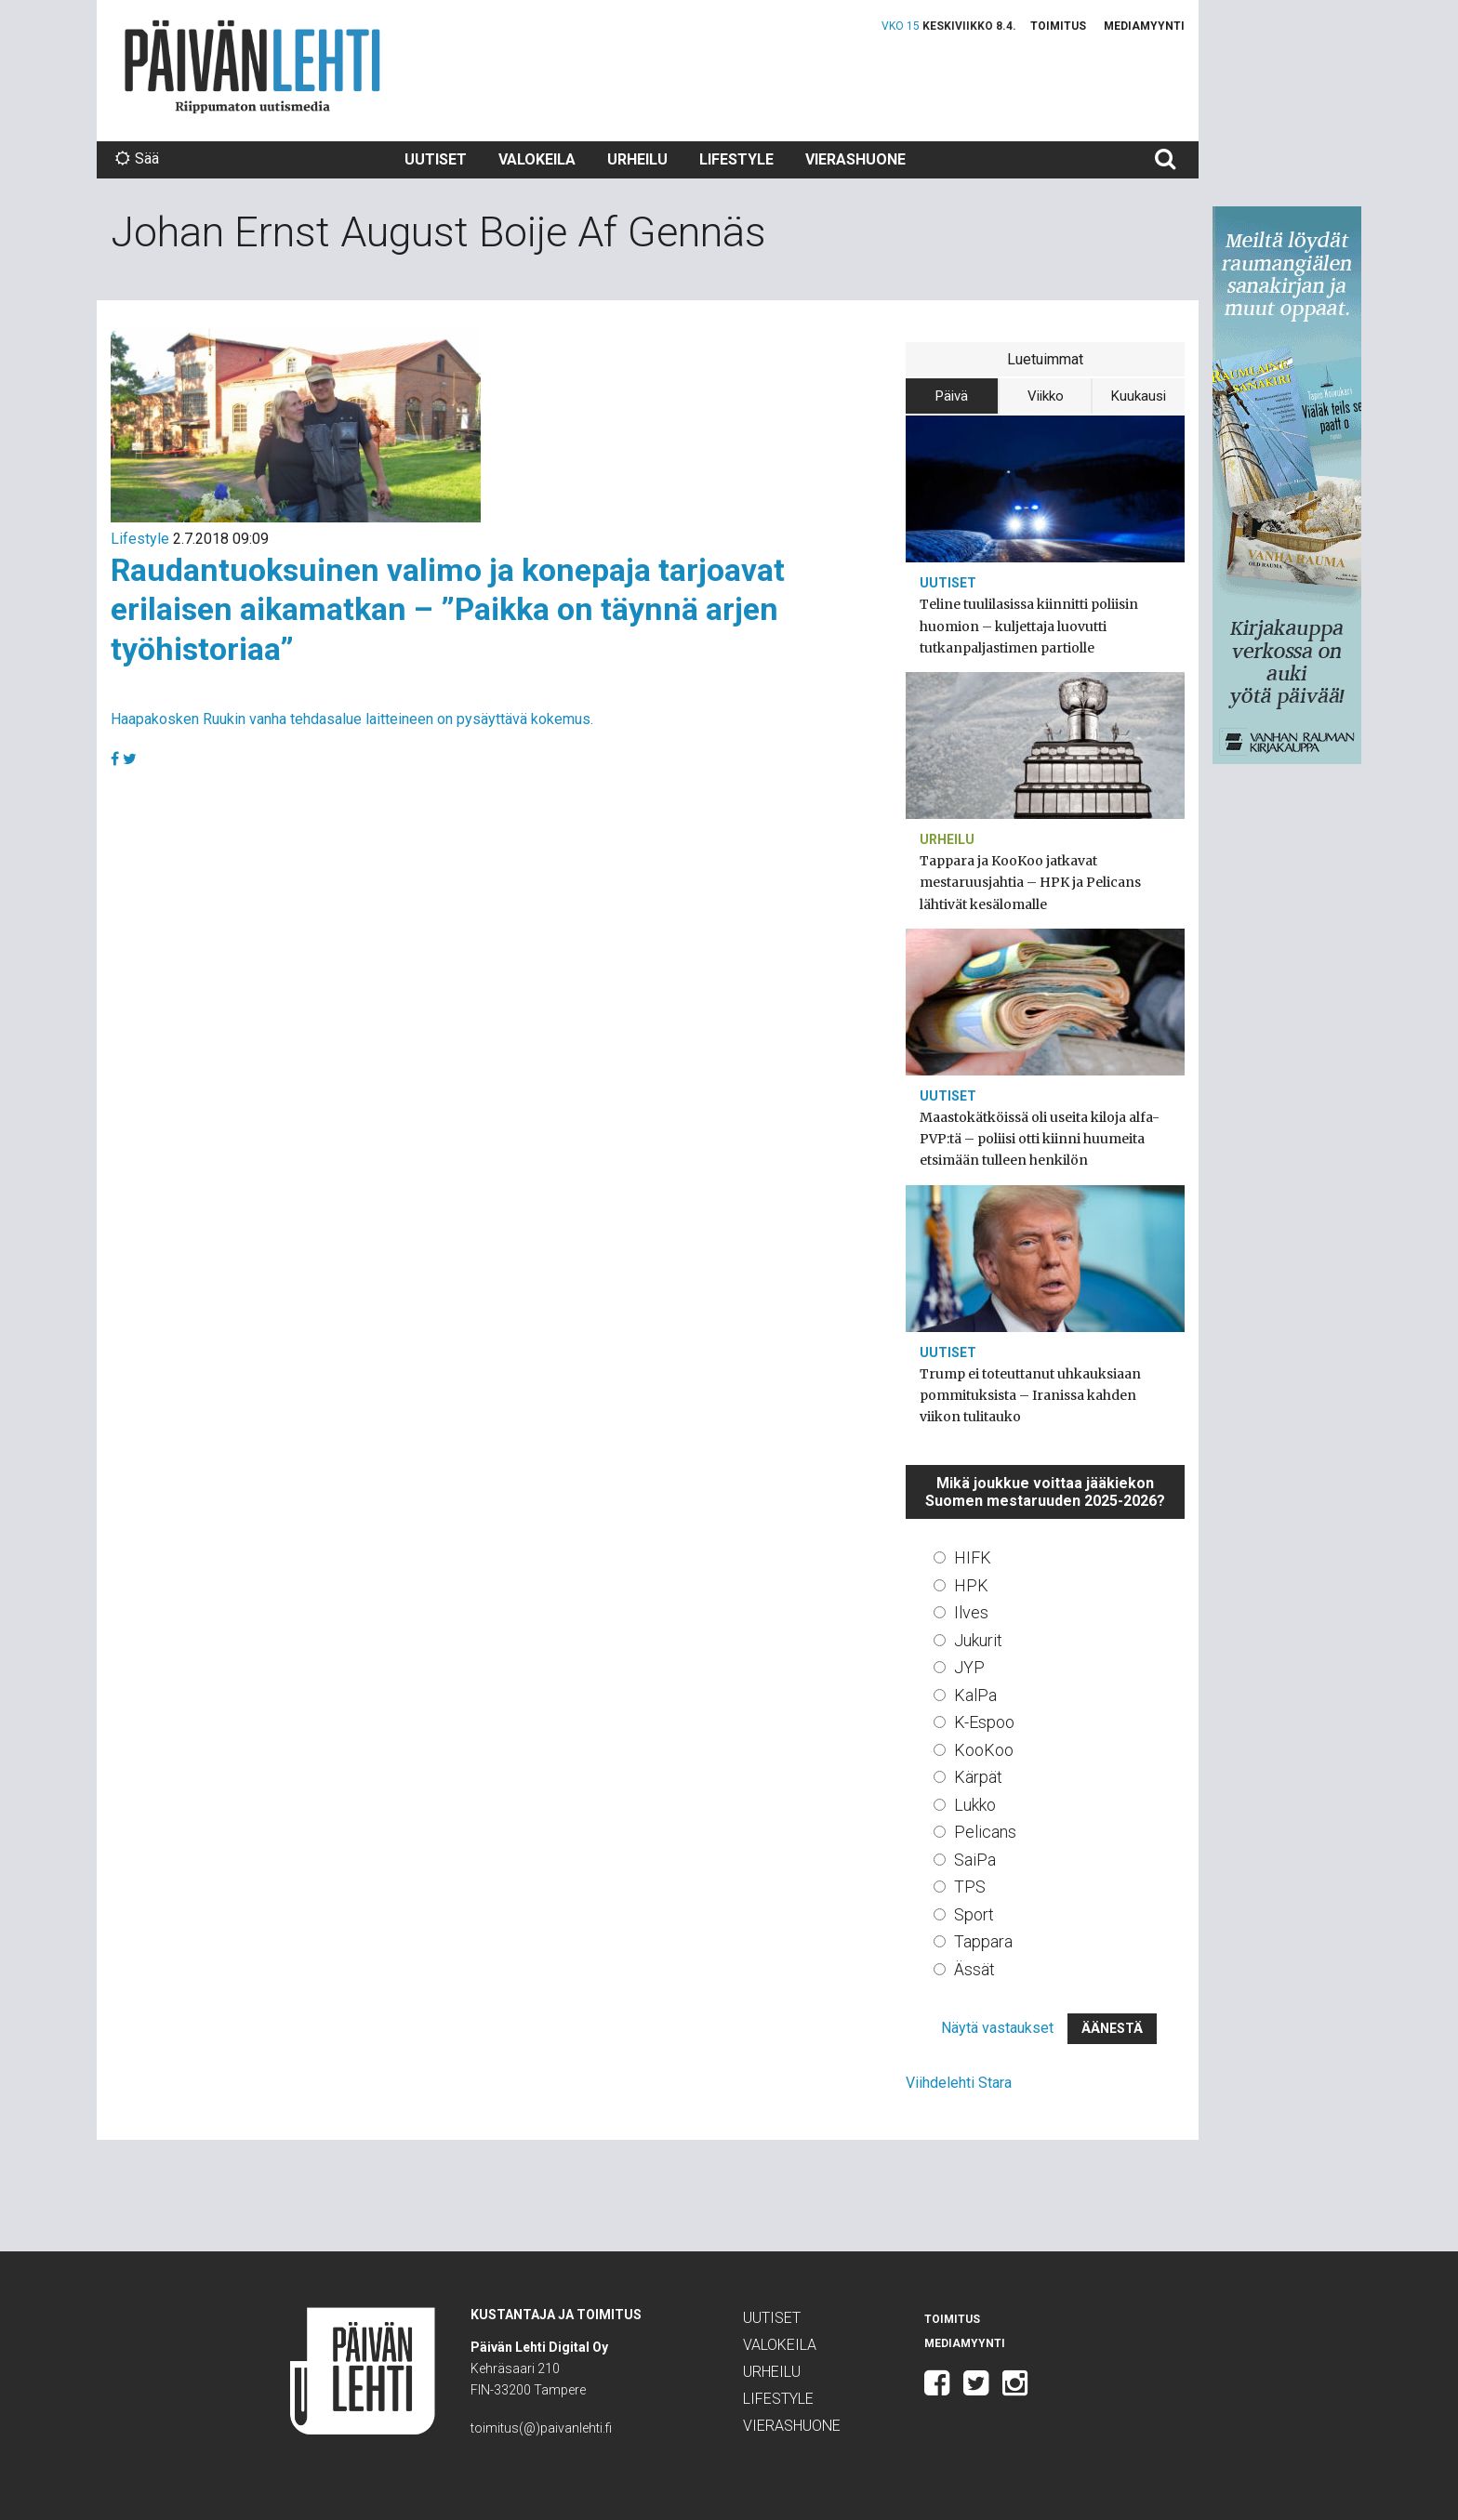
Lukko (975, 1804)
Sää (137, 158)
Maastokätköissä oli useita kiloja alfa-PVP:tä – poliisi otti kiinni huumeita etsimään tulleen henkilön (1040, 1138)
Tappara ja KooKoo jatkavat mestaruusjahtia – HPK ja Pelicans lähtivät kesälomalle (1030, 882)
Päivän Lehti (252, 66)
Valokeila (537, 159)
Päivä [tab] (951, 396)
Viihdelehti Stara (959, 2082)
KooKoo (984, 1750)
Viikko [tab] (1045, 396)
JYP (969, 1667)
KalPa (975, 1695)
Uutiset (435, 159)
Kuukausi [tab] (1138, 396)
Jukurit (978, 1640)
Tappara (983, 1941)
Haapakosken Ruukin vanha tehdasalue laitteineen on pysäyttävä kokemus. (352, 719)
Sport (974, 1914)
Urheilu (637, 159)
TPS (970, 1886)
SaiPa (975, 1859)
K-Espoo (984, 1722)
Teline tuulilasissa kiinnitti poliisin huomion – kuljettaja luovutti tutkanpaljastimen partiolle (1029, 625)
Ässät (974, 1969)
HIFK (972, 1557)
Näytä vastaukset (997, 2028)
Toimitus (1058, 26)
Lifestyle (736, 159)
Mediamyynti (1144, 26)
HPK (971, 1585)
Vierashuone (855, 159)
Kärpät (978, 1777)
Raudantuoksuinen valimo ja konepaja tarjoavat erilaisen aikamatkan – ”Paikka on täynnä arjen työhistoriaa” (448, 609)
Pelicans (985, 1831)
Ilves (971, 1612)
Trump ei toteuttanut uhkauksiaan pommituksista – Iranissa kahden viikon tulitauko (1030, 1395)
